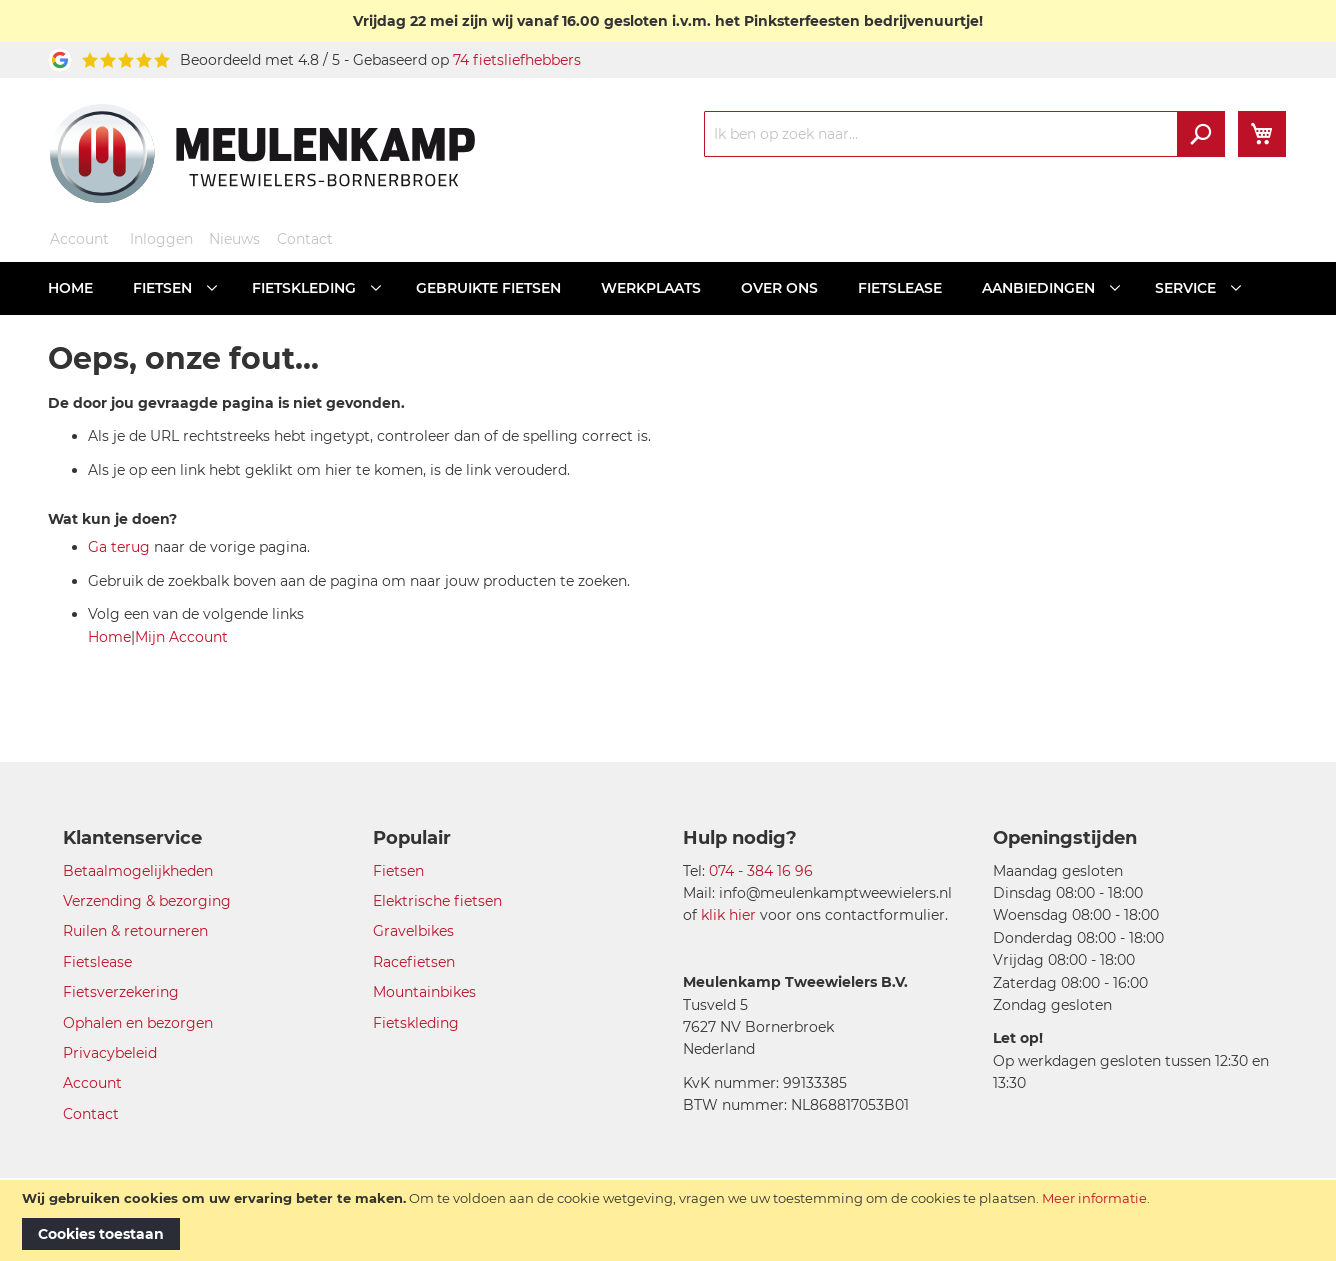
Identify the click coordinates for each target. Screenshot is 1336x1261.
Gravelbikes (413, 931)
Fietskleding (416, 1023)
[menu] (668, 288)
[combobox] (964, 134)
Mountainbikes (424, 992)
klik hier (728, 915)
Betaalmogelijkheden (138, 871)
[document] (668, 1220)
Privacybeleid (110, 1053)
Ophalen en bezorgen (138, 1023)
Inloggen (161, 239)
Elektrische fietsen (437, 901)
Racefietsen (414, 962)
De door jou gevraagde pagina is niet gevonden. (226, 403)
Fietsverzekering (121, 992)
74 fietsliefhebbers (517, 60)
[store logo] (262, 153)
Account (79, 239)
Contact (305, 239)
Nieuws (234, 239)
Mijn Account (181, 637)
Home (109, 637)
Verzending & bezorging (147, 901)
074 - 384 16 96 (761, 871)
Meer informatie (1094, 1198)
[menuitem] (70, 288)
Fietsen (398, 871)
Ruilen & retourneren (135, 931)
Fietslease (97, 962)
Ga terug (119, 547)
